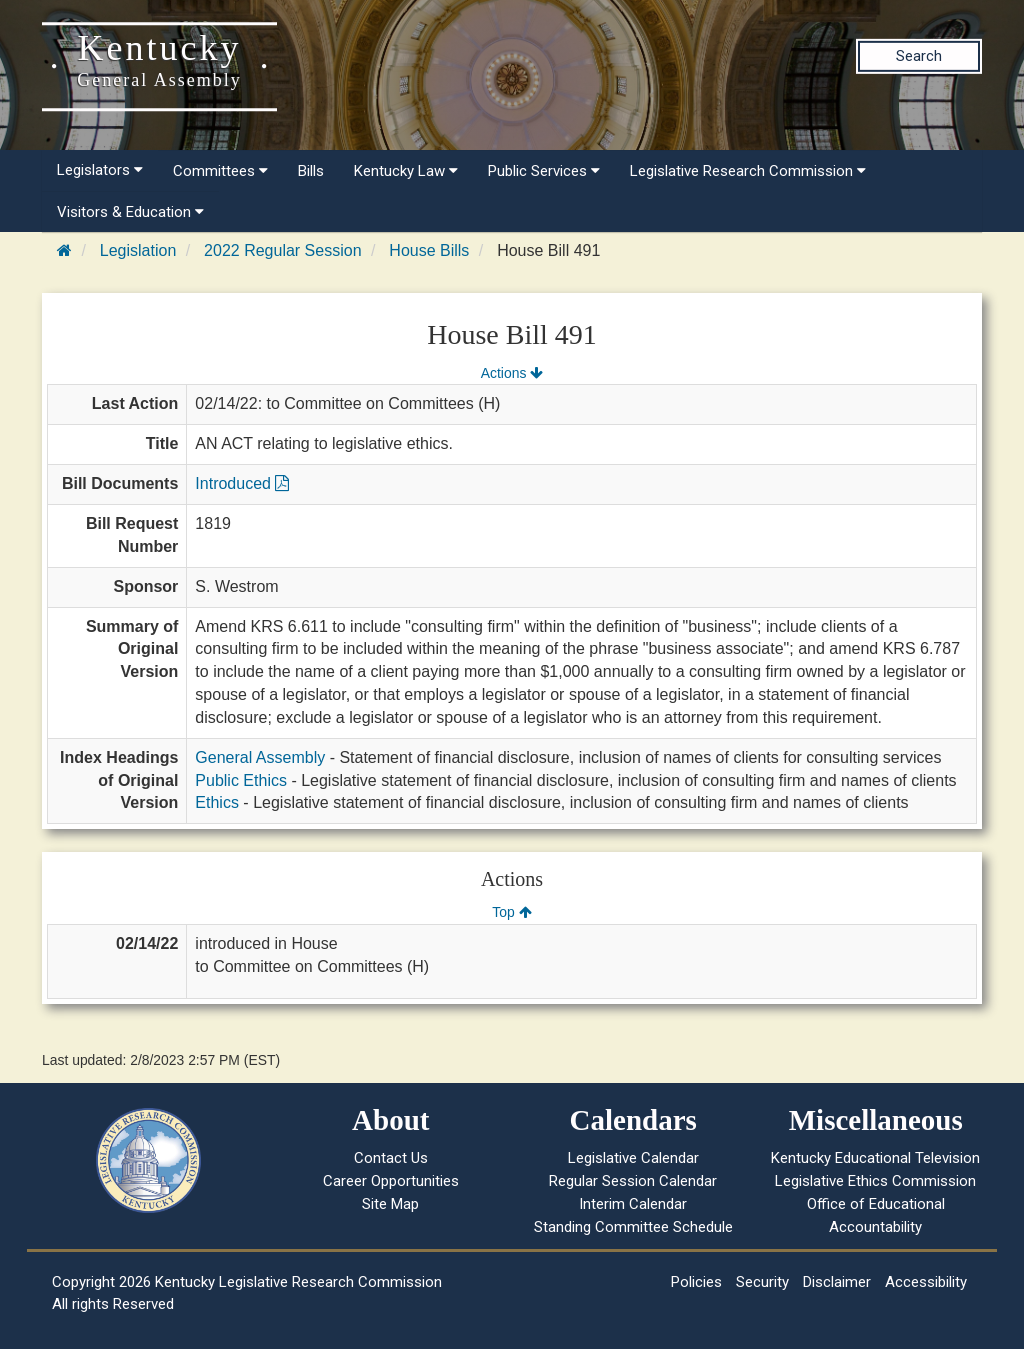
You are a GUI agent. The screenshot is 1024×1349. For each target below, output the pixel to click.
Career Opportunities (391, 1181)
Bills (311, 171)
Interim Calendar (633, 1204)
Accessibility (926, 1282)
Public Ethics (241, 780)
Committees (220, 171)
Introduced (242, 483)
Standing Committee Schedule (633, 1227)
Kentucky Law (406, 171)
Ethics (217, 802)
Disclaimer (837, 1282)
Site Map (390, 1204)
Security (762, 1282)
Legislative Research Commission (748, 171)
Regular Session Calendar (633, 1181)
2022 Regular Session (282, 250)
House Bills (429, 250)
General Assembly (260, 757)
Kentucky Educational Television (875, 1158)
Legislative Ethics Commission (875, 1181)
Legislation (138, 250)
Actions (512, 373)
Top (511, 912)
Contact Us (391, 1158)
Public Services (544, 171)
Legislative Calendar (633, 1158)
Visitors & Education (130, 212)
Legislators (100, 170)
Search (919, 56)
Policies (696, 1282)
